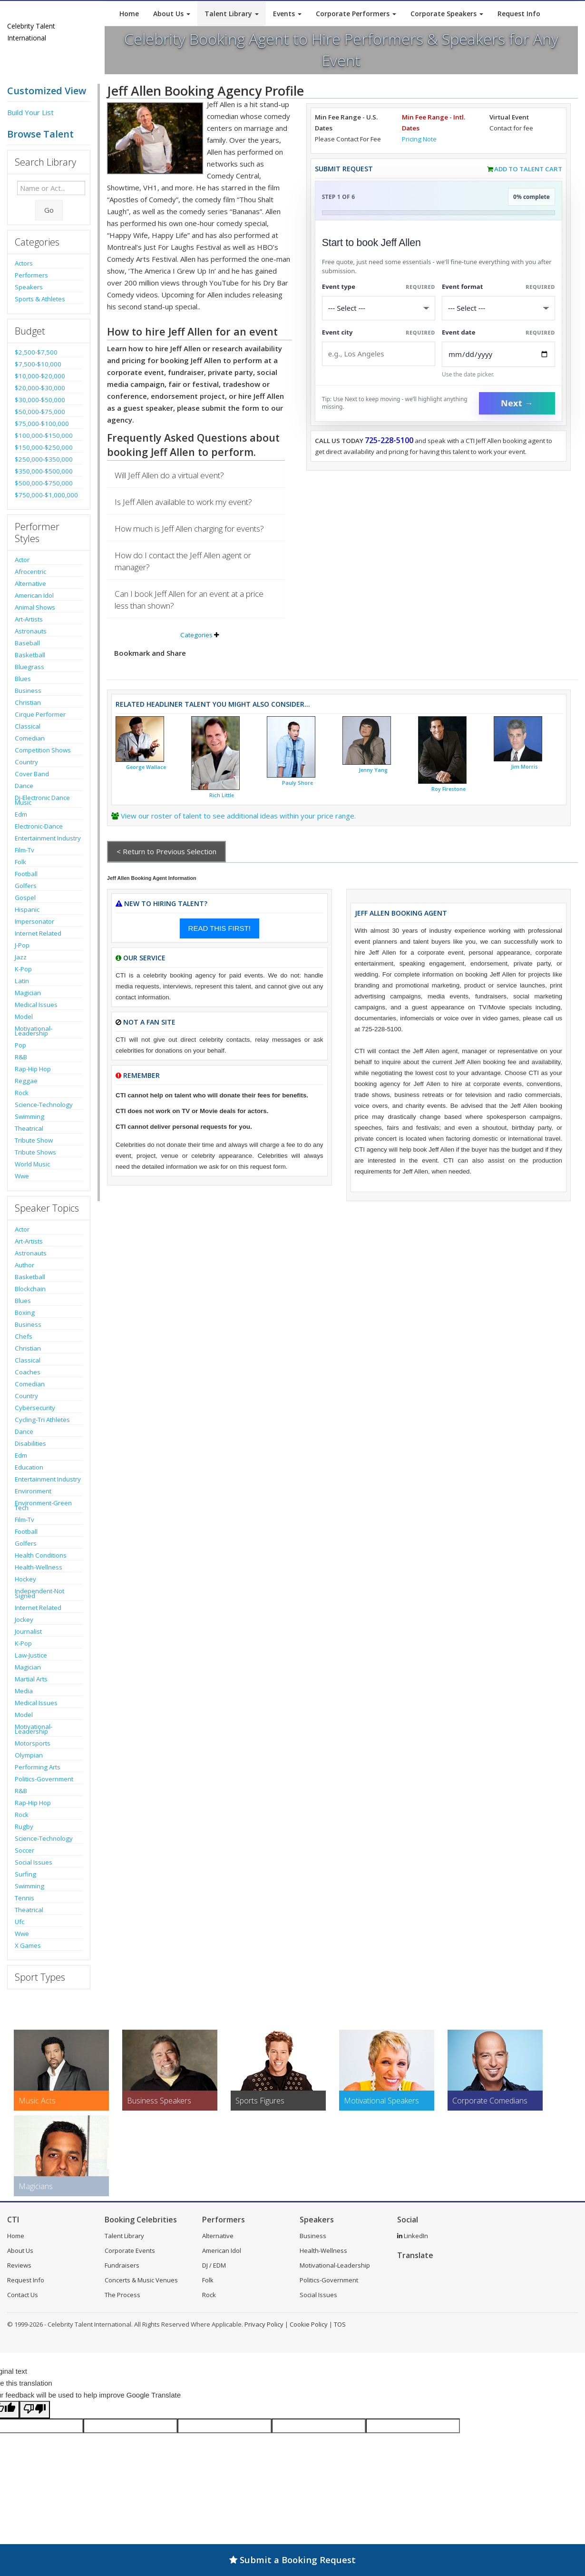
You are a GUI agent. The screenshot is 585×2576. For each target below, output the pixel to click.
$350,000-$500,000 (44, 471)
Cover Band (32, 773)
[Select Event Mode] (498, 308)
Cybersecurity (35, 1407)
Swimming (29, 1116)
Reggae (26, 1080)
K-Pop (23, 969)
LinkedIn (412, 2235)
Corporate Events (130, 2250)
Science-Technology (44, 1104)
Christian (28, 702)
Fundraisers (122, 2265)
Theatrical (29, 1128)
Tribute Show (34, 1140)
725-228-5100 (389, 440)
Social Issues (33, 1862)
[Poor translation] (35, 2409)
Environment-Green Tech (43, 1505)
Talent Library (232, 13)
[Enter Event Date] (498, 354)
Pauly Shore (297, 783)
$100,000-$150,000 (44, 435)
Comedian (30, 738)
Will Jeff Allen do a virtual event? (169, 475)
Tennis (24, 1897)
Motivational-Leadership (33, 1031)
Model (24, 1016)
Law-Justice (31, 1655)
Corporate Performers (356, 13)
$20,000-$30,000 (40, 387)
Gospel (25, 897)
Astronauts (31, 631)
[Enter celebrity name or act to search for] (51, 188)
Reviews (19, 2265)
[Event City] (378, 354)
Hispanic (27, 909)
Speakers (29, 287)
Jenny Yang (373, 770)
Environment (33, 1491)
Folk (20, 861)
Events (287, 13)
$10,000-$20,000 (40, 376)
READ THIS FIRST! (219, 928)
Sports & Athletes (40, 298)
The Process (122, 2294)
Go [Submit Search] (49, 210)
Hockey (25, 1579)
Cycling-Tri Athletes (42, 1419)
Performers (31, 275)
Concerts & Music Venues (141, 2280)
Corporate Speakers (446, 13)
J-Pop (22, 945)
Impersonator (34, 921)
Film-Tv (24, 850)
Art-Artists (29, 619)
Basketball (30, 654)
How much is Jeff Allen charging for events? (189, 528)
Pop (20, 1045)
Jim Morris (524, 766)
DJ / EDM (214, 2265)
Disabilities (30, 1443)
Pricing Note (419, 139)
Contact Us (22, 2294)
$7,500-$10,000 (38, 364)
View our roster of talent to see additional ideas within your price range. (238, 815)
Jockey (24, 1619)
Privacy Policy (263, 2324)
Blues (23, 678)
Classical (27, 726)
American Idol (34, 595)
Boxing (25, 1312)
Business (28, 690)
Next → (517, 403)
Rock (22, 1092)
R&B (21, 1057)
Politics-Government (44, 1779)
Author (24, 1265)
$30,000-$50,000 (40, 399)
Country (26, 762)
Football (26, 873)
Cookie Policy (309, 2324)
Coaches (27, 1372)
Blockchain (30, 1288)
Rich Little (221, 795)
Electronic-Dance (39, 826)
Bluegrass (29, 666)
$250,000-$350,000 (44, 459)
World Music (32, 1164)
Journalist (28, 1631)
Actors (24, 263)
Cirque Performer (40, 714)
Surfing (25, 1874)
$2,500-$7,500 (36, 352)
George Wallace (146, 767)
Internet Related (38, 933)
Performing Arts (37, 1767)
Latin (22, 980)
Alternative (30, 583)
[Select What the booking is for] (378, 308)
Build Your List (30, 112)
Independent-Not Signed (39, 1593)
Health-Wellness (38, 1567)
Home (129, 13)
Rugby (24, 1826)
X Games (28, 1945)
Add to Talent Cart (528, 169)
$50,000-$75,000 (40, 411)
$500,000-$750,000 (44, 483)
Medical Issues (36, 1004)
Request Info (518, 13)
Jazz (21, 957)
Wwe (22, 1176)
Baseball (27, 643)
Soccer (24, 1850)
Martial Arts (31, 1679)
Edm (21, 814)
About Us (171, 13)
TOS (340, 2324)
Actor (22, 559)
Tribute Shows (35, 1152)
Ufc (19, 1921)
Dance (24, 785)
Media (24, 1690)
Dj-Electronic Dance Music (42, 800)
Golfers (26, 885)
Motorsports (32, 1743)
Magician (28, 992)
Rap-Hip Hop (33, 1068)
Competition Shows (43, 750)
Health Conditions (41, 1555)
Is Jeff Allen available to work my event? (183, 501)
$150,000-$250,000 (44, 447)
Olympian (29, 1755)
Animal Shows (35, 607)
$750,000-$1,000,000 (46, 495)
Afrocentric (30, 571)
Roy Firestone (448, 789)
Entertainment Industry (48, 838)
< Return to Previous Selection (166, 851)
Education (29, 1467)
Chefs (23, 1336)
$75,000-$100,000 (42, 423)
